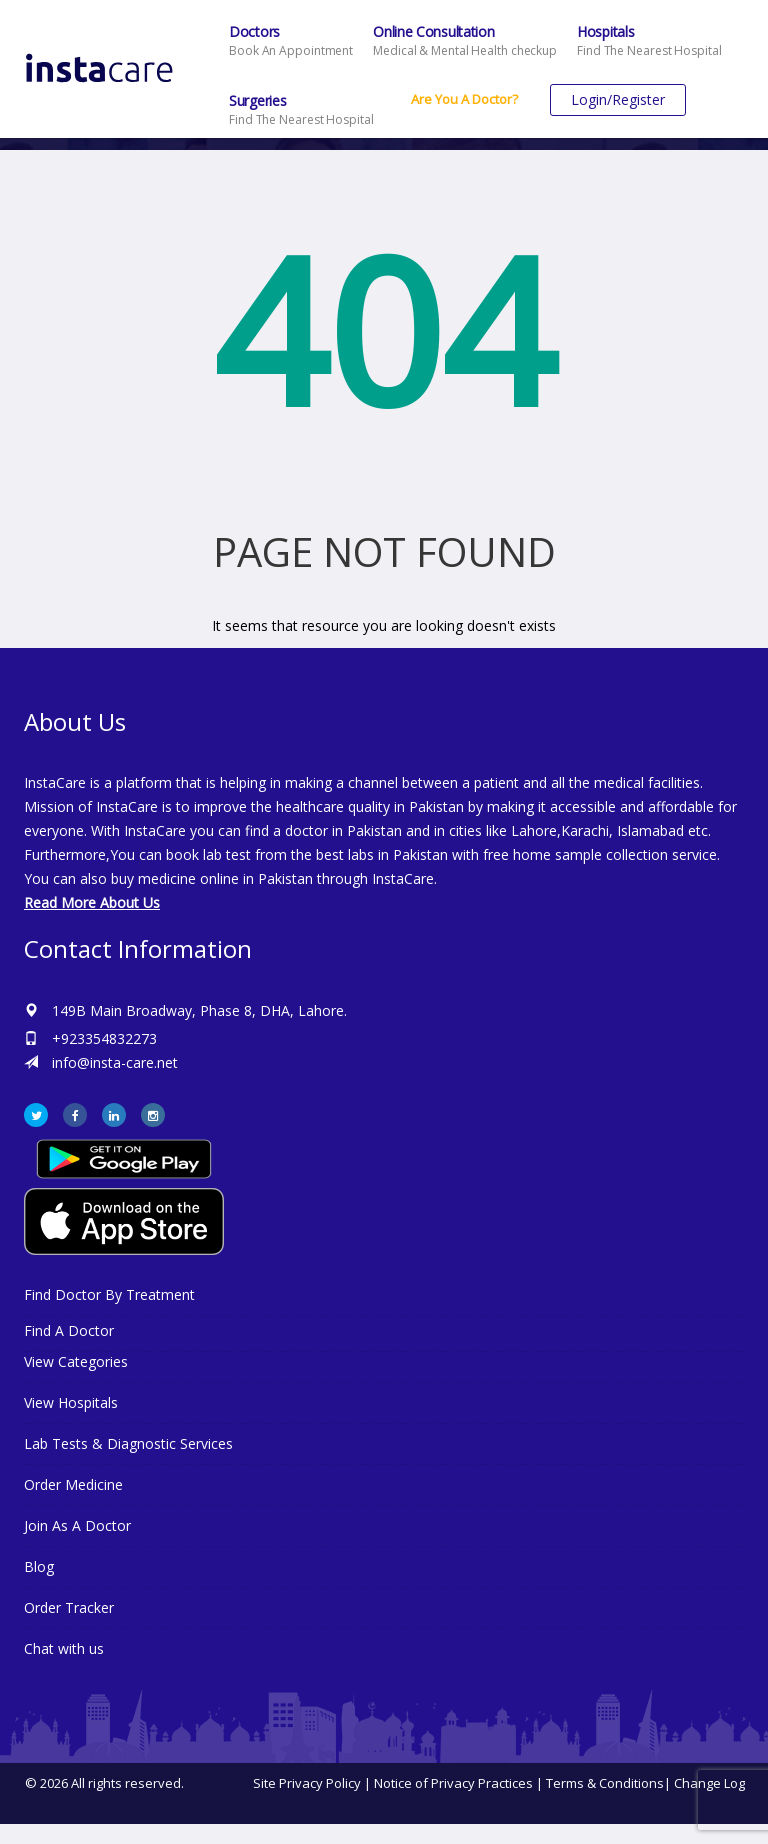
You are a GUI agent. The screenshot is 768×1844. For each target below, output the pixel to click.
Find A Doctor (69, 1330)
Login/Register (618, 99)
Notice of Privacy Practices (453, 1783)
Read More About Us (92, 902)
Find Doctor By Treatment (109, 1294)
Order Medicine (73, 1484)
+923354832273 (104, 1038)
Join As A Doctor (77, 1525)
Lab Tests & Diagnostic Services (128, 1443)
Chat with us (64, 1648)
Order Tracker (69, 1607)
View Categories (76, 1361)
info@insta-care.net (115, 1062)
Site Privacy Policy (307, 1783)
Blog (39, 1566)
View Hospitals (71, 1402)
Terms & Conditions (605, 1783)
